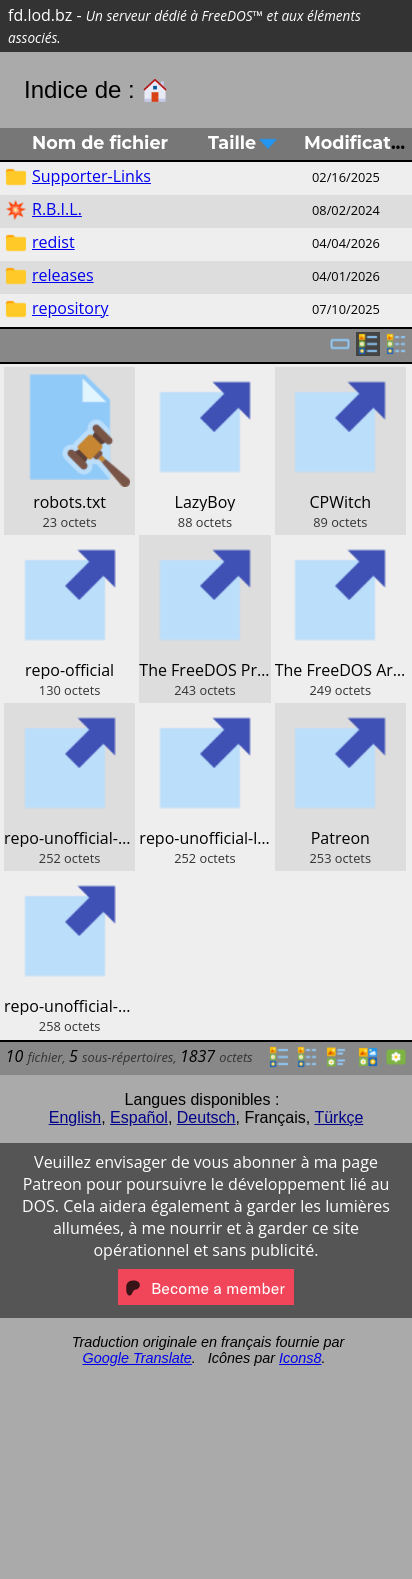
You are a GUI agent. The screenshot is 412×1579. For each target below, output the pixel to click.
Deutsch (206, 1117)
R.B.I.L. (57, 209)
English (75, 1117)
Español (139, 1117)
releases (63, 275)
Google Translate (137, 1358)
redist (53, 242)
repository (70, 308)
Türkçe (338, 1117)
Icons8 (300, 1358)
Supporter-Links (91, 176)
